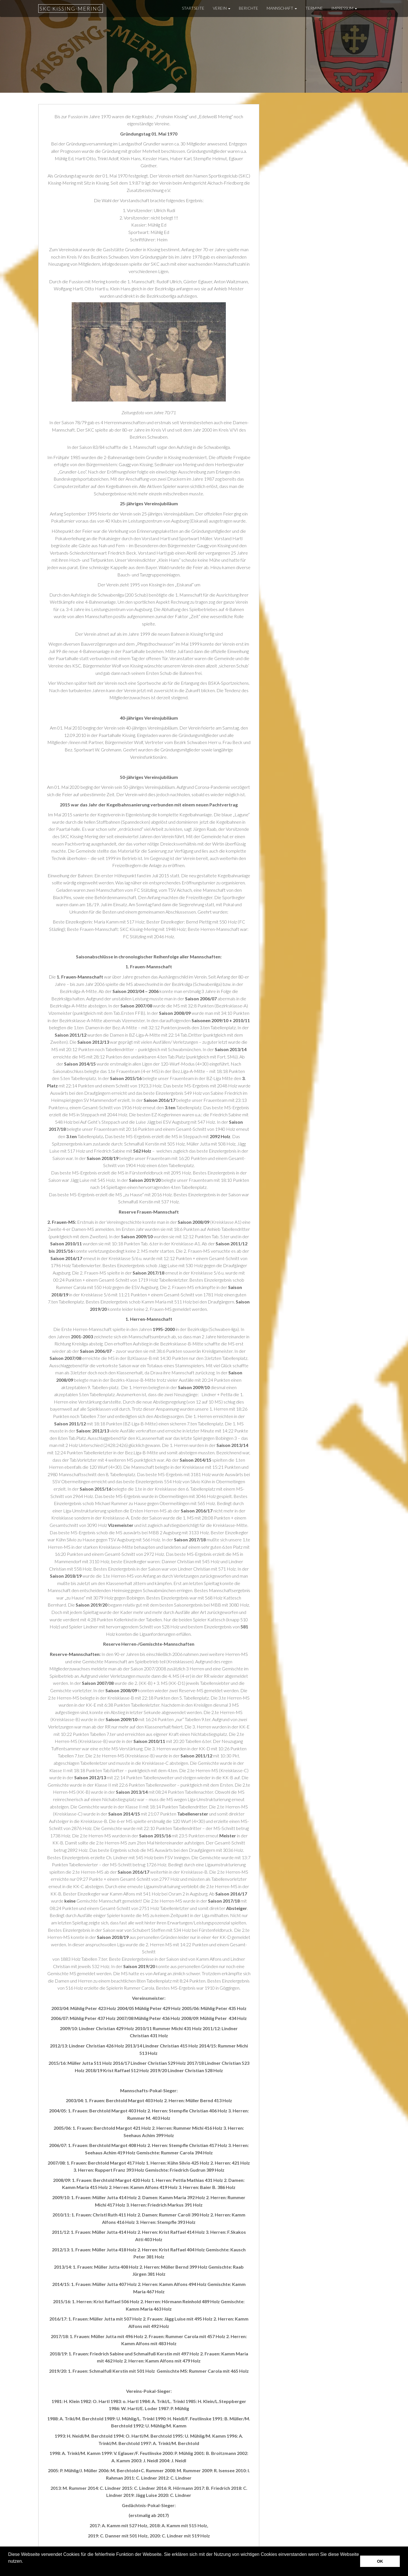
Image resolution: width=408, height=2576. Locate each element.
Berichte (248, 8)
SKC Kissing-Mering (70, 8)
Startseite (193, 8)
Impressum (344, 8)
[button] (9, 2568)
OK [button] (380, 2561)
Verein (221, 8)
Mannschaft (282, 8)
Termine (314, 8)
